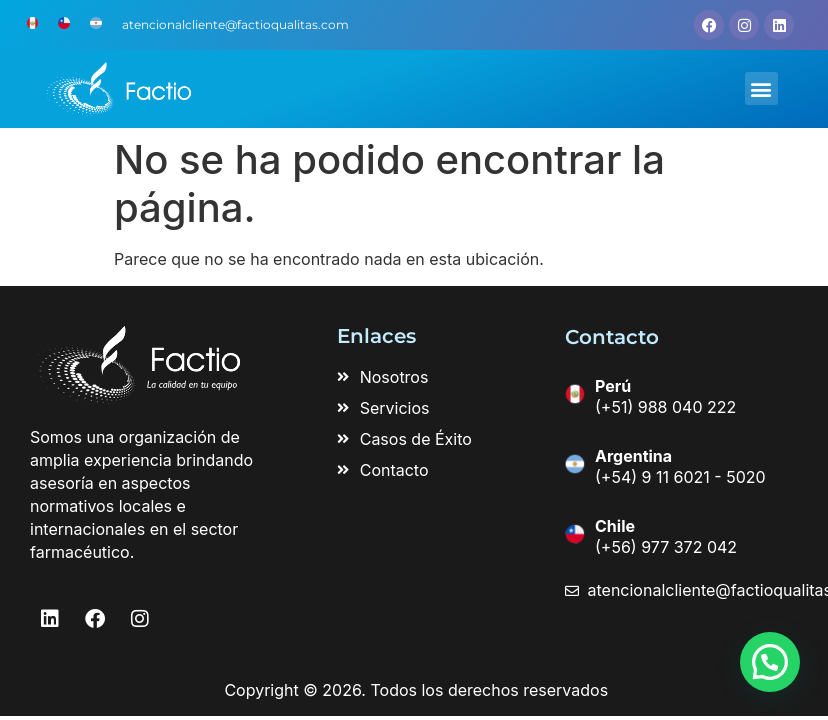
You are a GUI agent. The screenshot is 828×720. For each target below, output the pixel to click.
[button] (761, 88)
